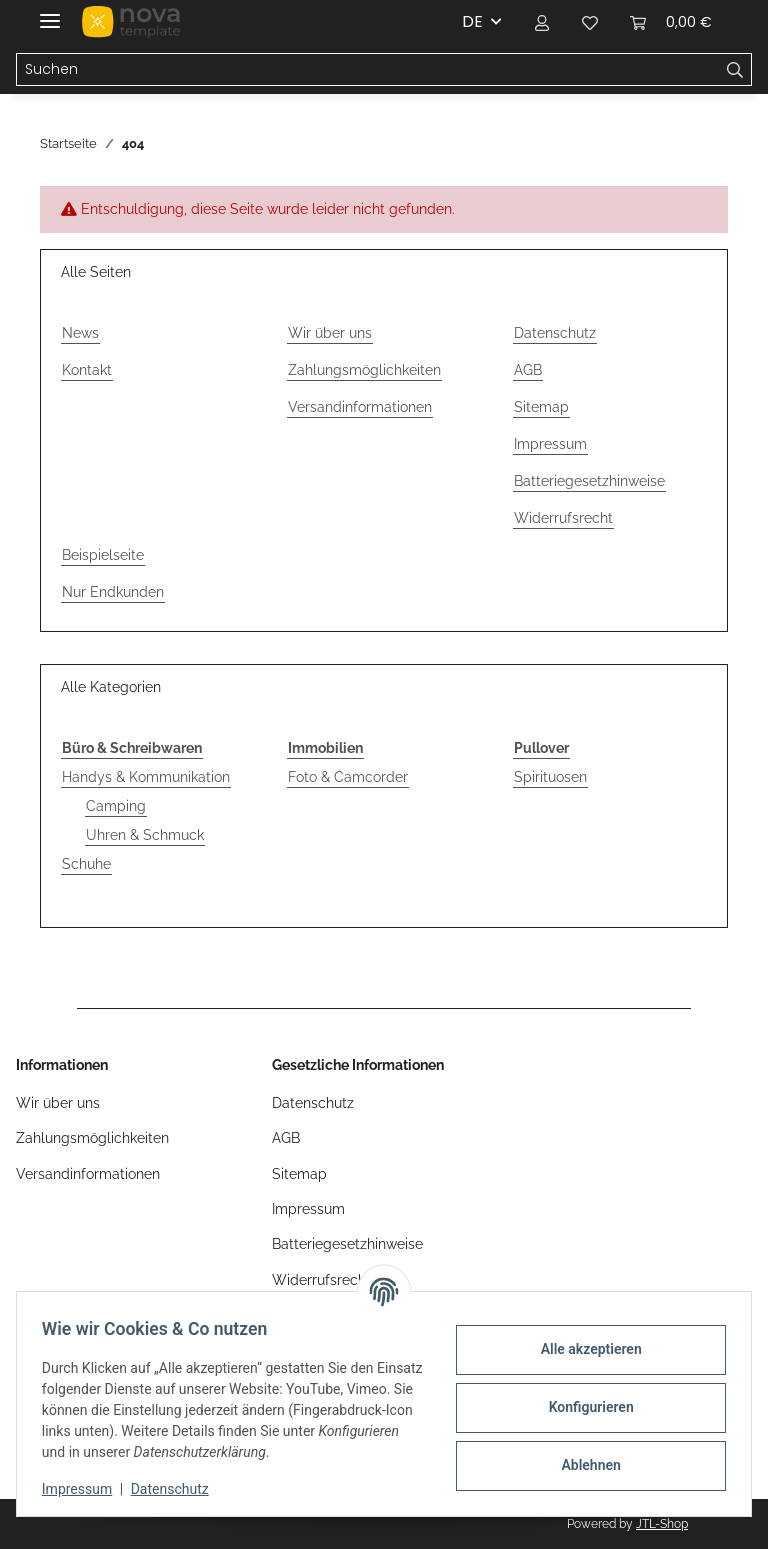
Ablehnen (583, 1465)
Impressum (84, 1489)
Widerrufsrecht (563, 518)
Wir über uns (330, 333)
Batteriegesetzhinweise (589, 481)
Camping (116, 806)
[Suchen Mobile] (368, 70)
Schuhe (86, 864)
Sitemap (541, 407)
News (80, 333)
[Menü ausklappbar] (50, 12)
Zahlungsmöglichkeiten (364, 370)
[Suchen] (735, 70)
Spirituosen (550, 777)
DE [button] (472, 21)
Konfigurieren (583, 1407)
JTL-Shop (662, 1524)
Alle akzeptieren (583, 1349)
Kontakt (87, 370)
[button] (542, 22)
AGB (528, 370)
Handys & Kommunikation (146, 777)
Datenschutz (177, 1489)
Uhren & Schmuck (145, 835)
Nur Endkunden (113, 592)
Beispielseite (103, 555)
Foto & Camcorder (348, 777)
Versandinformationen (360, 407)
